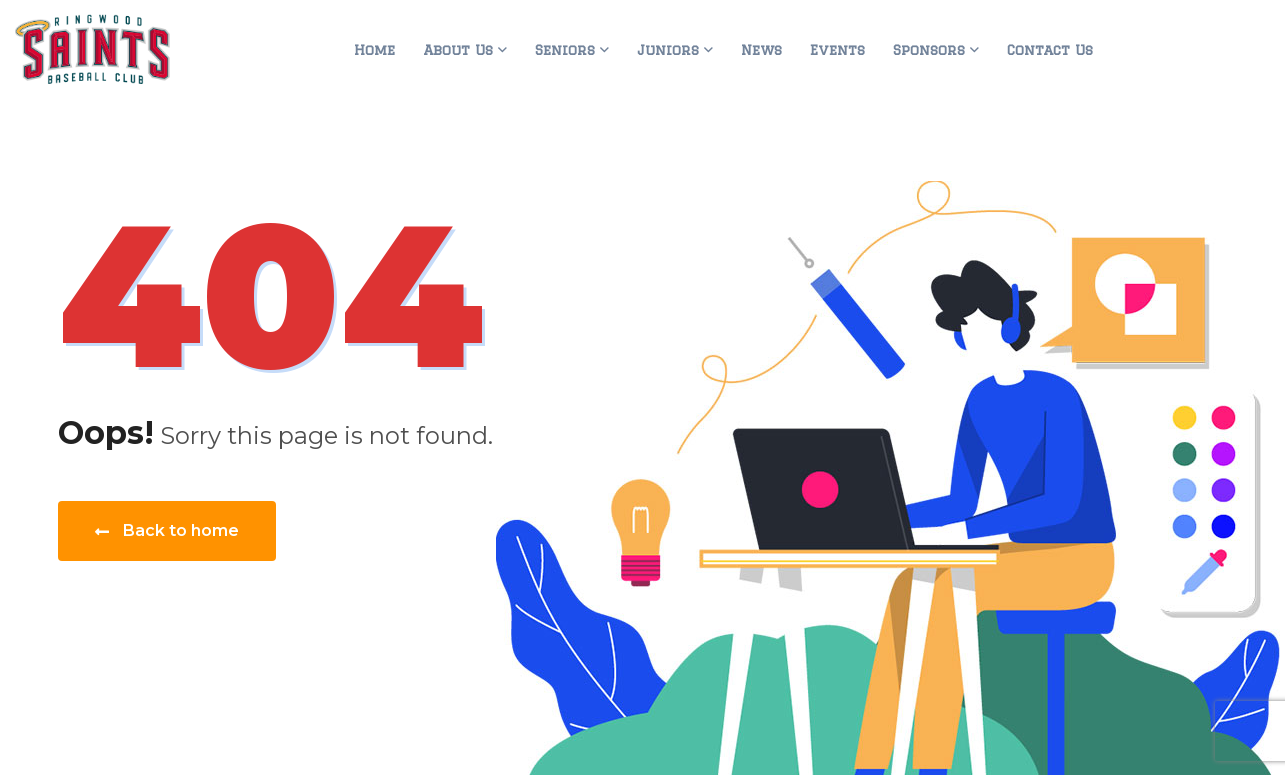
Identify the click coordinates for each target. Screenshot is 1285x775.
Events (837, 50)
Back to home (167, 530)
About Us (458, 50)
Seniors (565, 50)
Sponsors (929, 50)
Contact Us (1050, 50)
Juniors (668, 50)
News (761, 50)
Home (374, 50)
